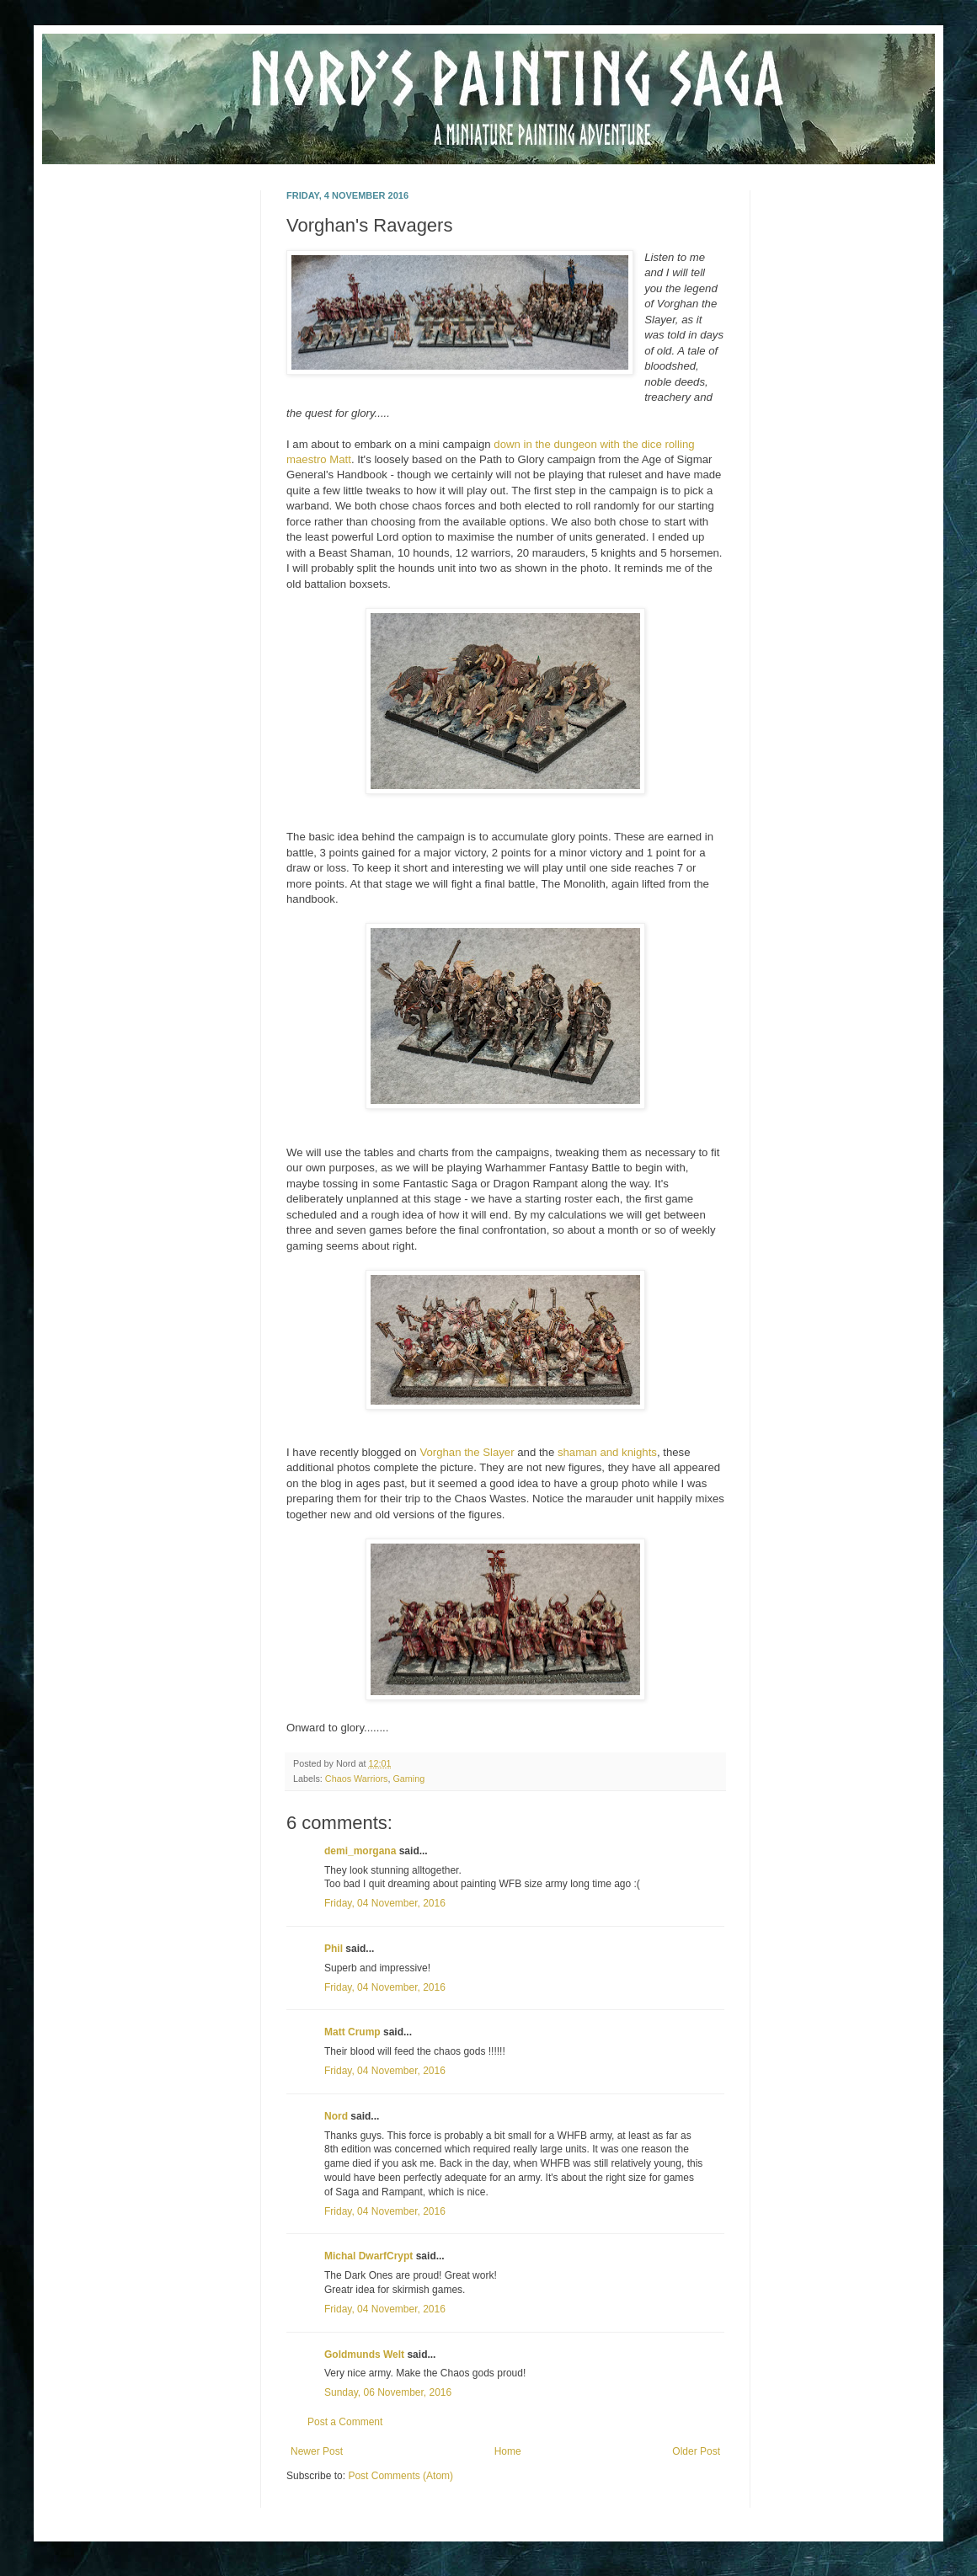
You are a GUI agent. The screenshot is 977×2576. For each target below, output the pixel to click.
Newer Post (317, 2451)
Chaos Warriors (356, 1778)
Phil (333, 1949)
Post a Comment (344, 2422)
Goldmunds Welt (364, 2354)
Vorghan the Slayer (466, 1452)
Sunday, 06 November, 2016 (387, 2392)
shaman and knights (607, 1452)
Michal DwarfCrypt (368, 2256)
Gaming (408, 1778)
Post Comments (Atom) (400, 2476)
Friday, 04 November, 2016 (385, 1903)
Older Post (696, 2451)
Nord (336, 2116)
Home (507, 2451)
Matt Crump (352, 2032)
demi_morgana (360, 1851)
